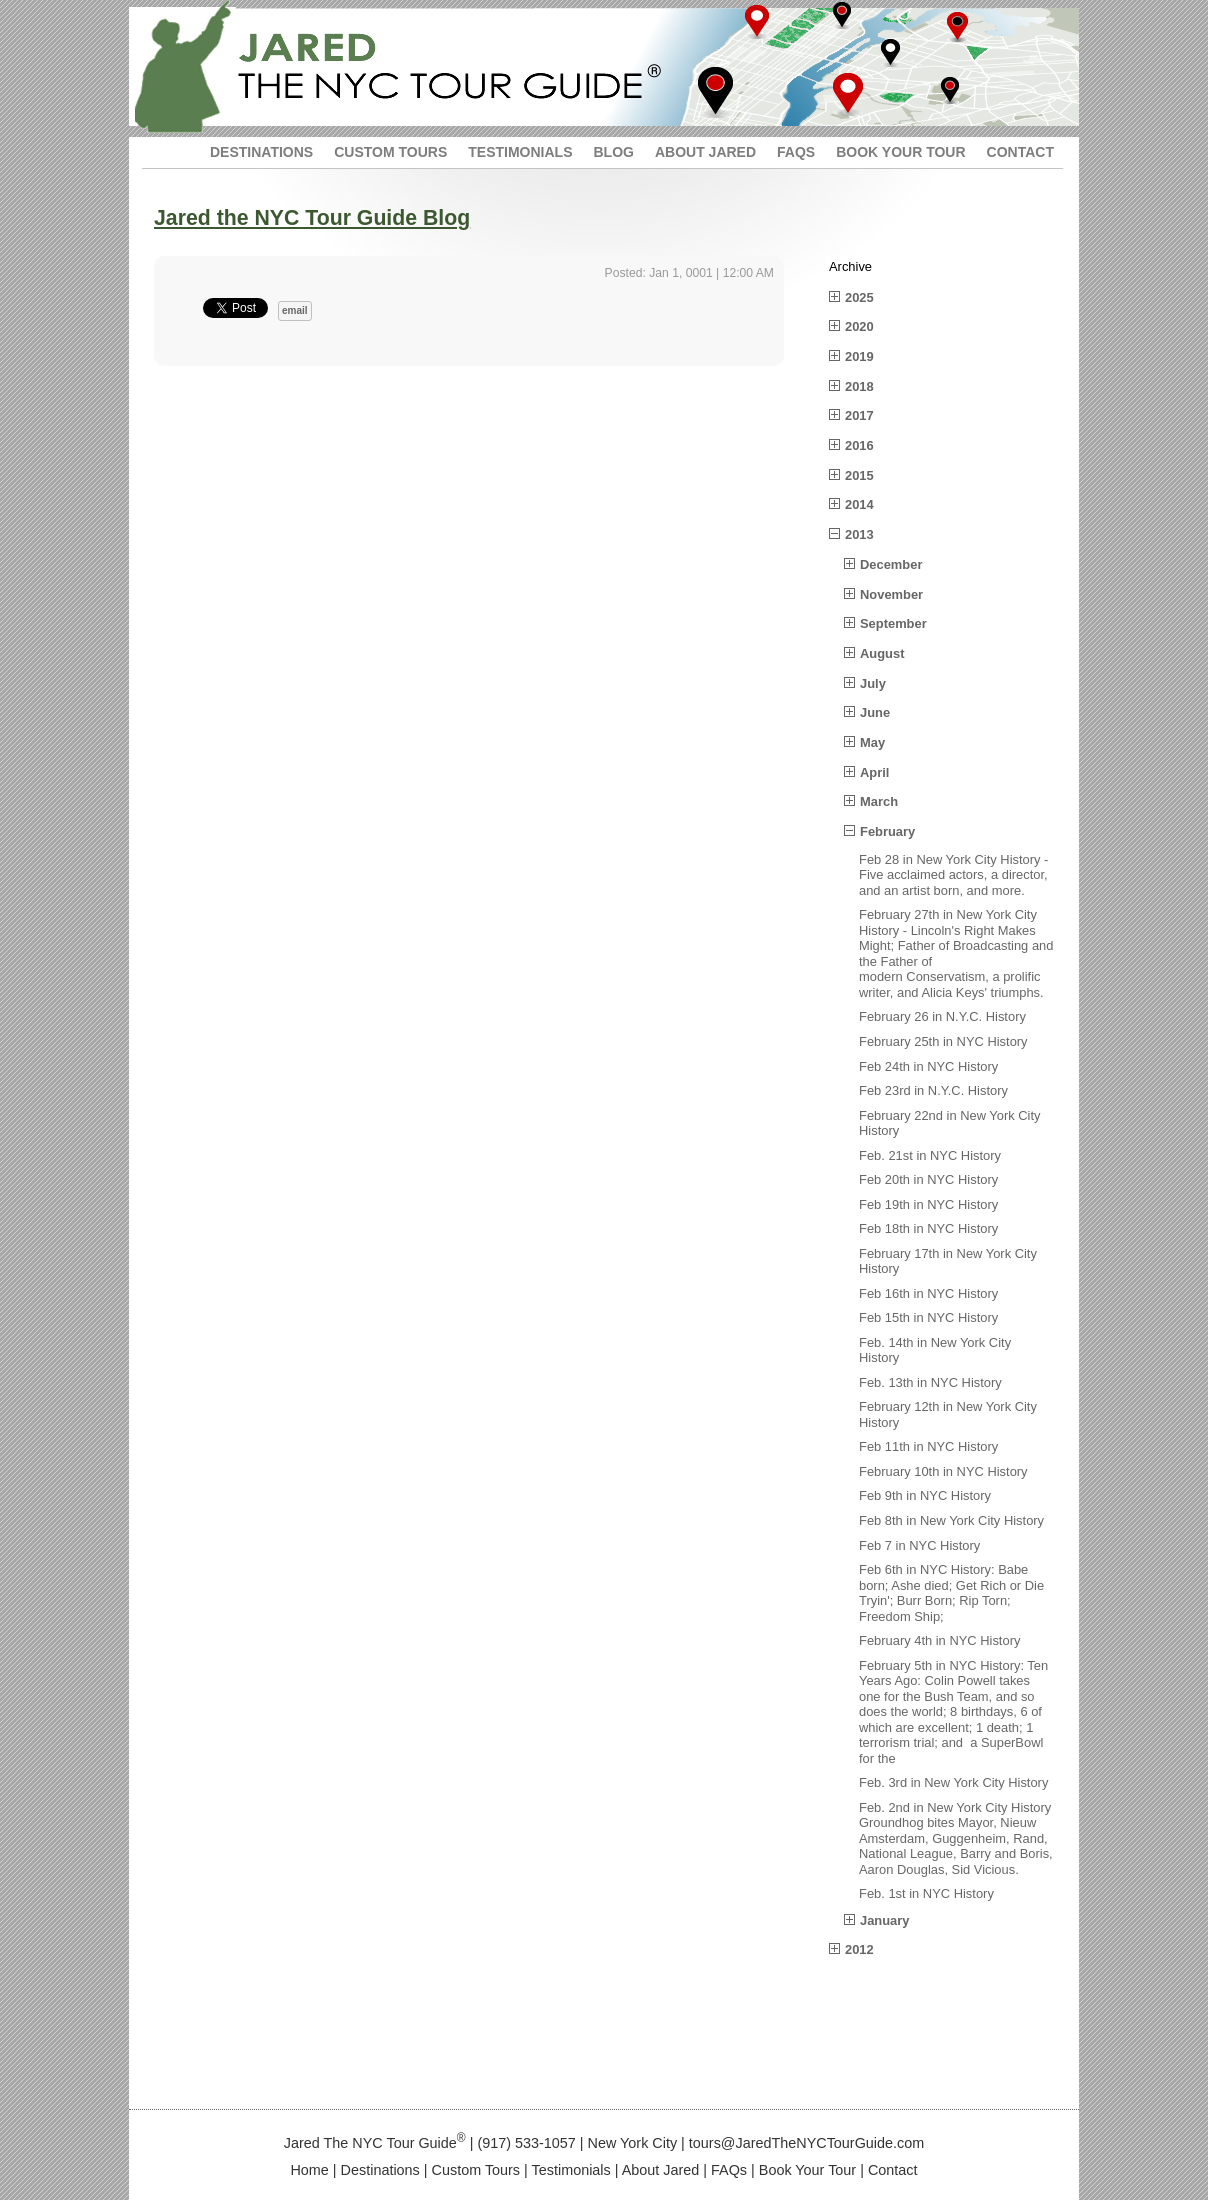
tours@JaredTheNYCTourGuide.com (806, 2143)
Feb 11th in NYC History (928, 1446)
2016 (859, 445)
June (875, 712)
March (879, 801)
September (893, 623)
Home (309, 2170)
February (887, 831)
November (891, 594)
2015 (859, 475)
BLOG (613, 152)
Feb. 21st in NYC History (930, 1155)
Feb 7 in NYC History (919, 1545)
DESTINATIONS (261, 152)
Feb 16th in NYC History (928, 1293)
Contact (893, 2170)
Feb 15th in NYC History (928, 1317)
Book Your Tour (807, 2170)
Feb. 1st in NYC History (926, 1893)
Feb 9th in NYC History (925, 1495)
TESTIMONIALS (520, 152)
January (885, 1920)
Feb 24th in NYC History (928, 1066)
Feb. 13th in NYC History (930, 1382)
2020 (859, 326)
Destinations (380, 2170)
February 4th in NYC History (939, 1640)
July (873, 683)
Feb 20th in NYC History (928, 1179)
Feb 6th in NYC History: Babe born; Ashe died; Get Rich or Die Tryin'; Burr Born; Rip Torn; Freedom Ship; (951, 1593)
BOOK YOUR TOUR (900, 152)
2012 (859, 1949)
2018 (859, 386)
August (882, 653)
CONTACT (1020, 152)
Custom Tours (476, 2170)
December (891, 564)
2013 (859, 534)
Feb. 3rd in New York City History (953, 1782)
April (874, 772)
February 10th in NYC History (943, 1471)
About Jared (661, 2170)
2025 (859, 297)
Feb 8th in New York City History (951, 1520)
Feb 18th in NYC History (928, 1228)
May (872, 742)
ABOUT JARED (705, 152)
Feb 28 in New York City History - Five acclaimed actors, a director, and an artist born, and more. (953, 875)
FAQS (796, 152)
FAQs (729, 2170)
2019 (859, 356)
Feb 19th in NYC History (928, 1204)
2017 (859, 415)
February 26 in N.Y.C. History (942, 1016)
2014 (859, 504)
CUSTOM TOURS (390, 152)
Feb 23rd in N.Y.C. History (933, 1090)
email (295, 310)
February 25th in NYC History (943, 1041)
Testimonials (571, 2170)
